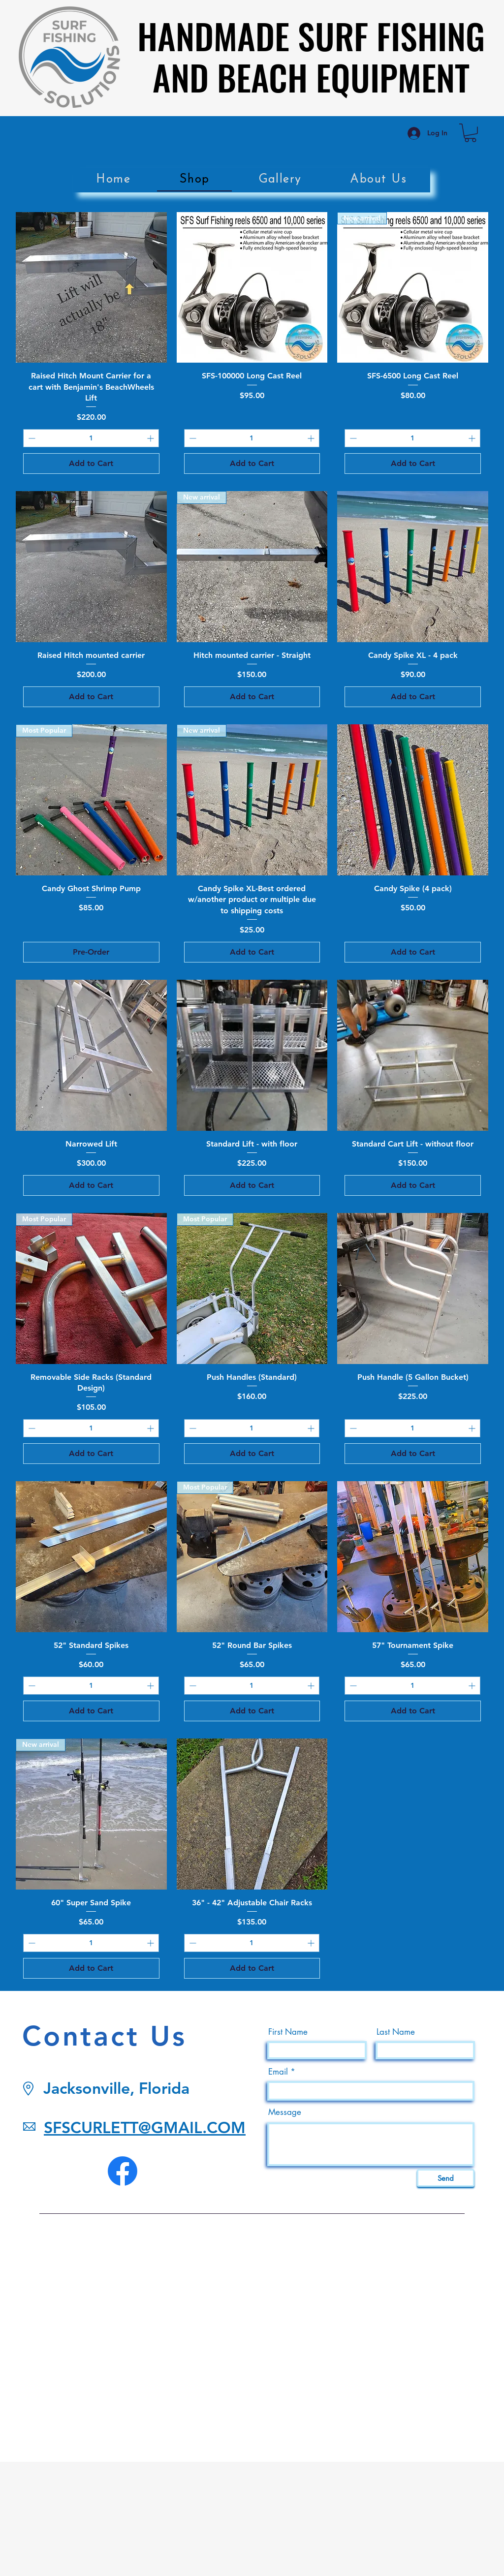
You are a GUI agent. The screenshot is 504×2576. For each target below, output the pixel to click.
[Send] (445, 2178)
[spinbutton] (91, 438)
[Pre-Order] (91, 952)
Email (278, 2072)
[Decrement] (31, 438)
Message (284, 2112)
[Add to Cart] (91, 463)
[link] (470, 133)
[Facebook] (122, 2171)
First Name (288, 2032)
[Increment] (151, 438)
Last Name (396, 2032)
